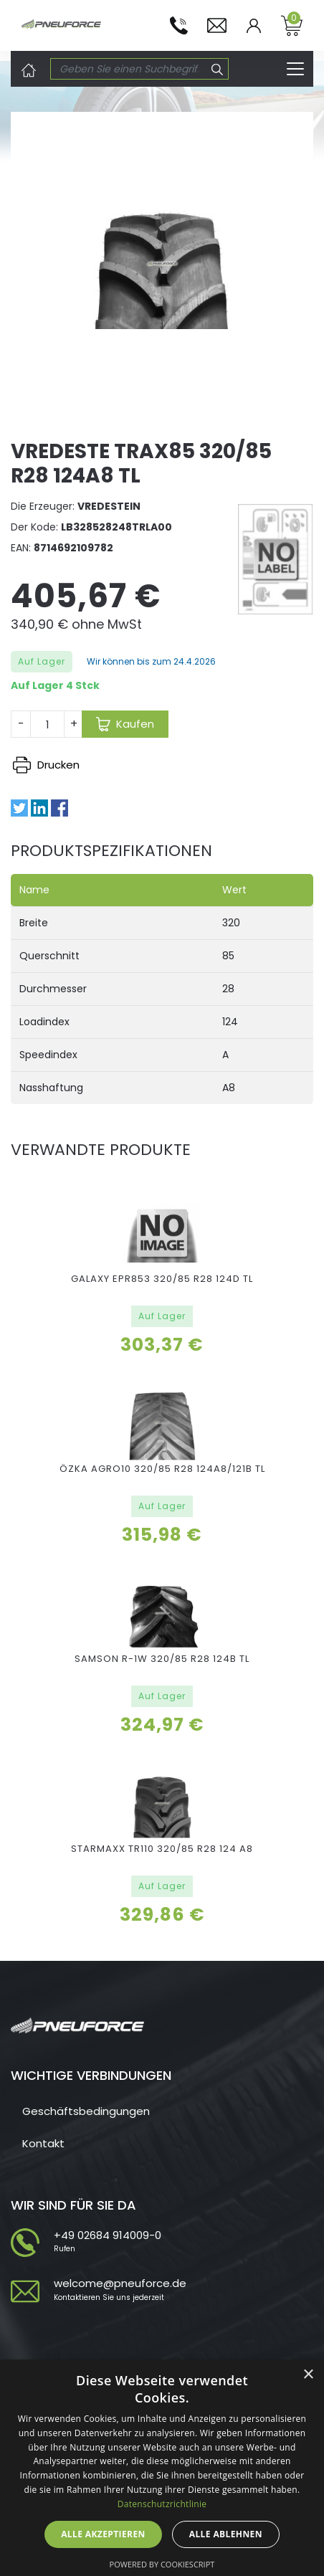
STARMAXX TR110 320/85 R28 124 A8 (162, 1848)
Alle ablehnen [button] (225, 2534)
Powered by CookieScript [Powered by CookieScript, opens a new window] (162, 2564)
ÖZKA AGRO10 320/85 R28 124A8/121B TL (162, 1468)
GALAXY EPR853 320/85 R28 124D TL (162, 1278)
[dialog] (162, 2467)
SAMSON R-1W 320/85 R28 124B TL (162, 1658)
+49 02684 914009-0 (107, 2235)
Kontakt (43, 2143)
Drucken (46, 764)
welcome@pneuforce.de (120, 2283)
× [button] (307, 2375)
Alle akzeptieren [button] (103, 2534)
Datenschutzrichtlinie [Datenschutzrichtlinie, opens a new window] (162, 2504)
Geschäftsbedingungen (86, 2111)
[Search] (129, 69)
